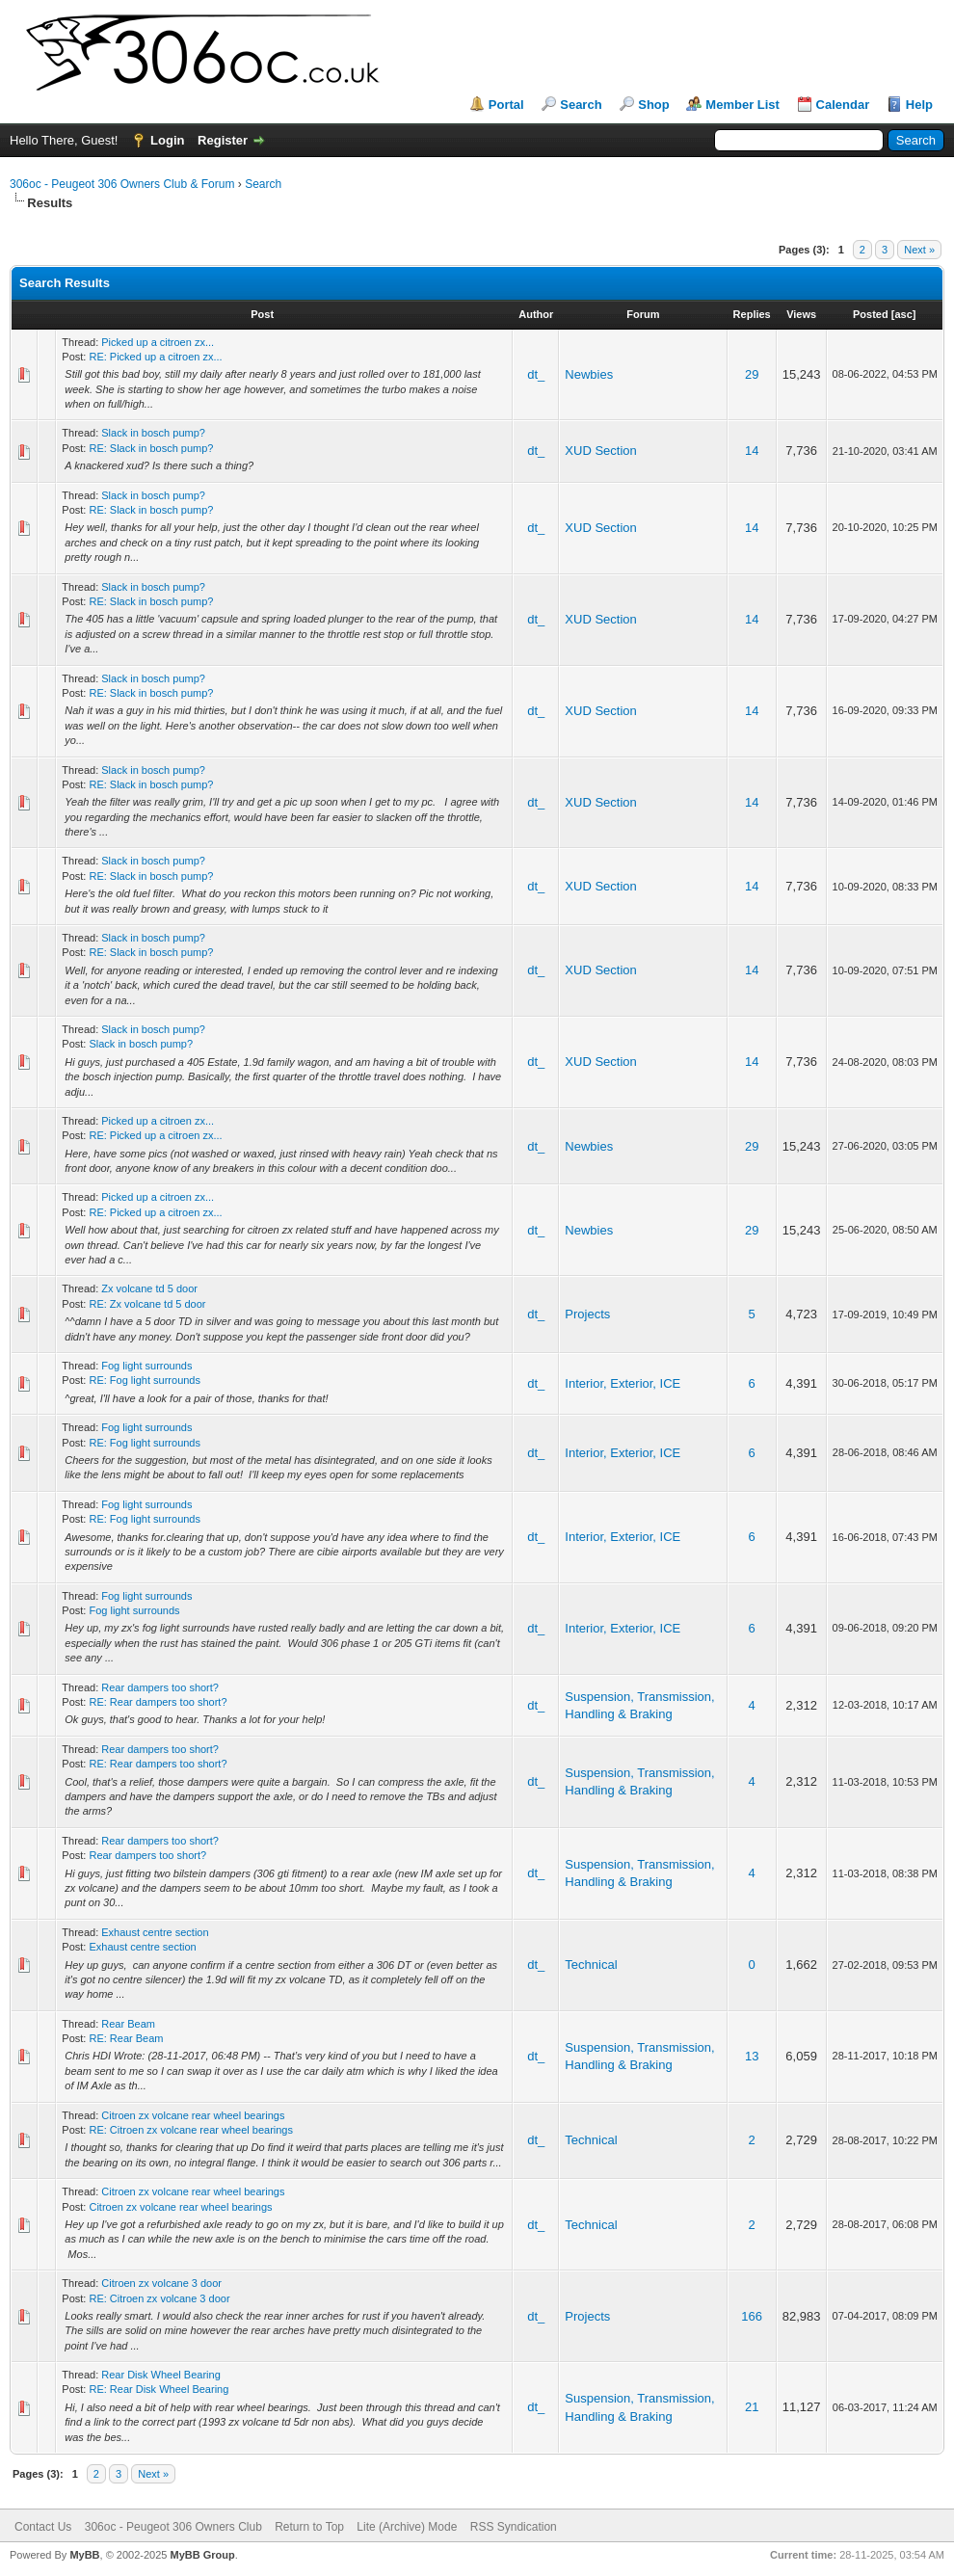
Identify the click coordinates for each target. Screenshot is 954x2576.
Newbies (589, 374)
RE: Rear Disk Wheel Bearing (158, 2389)
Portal (506, 104)
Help (919, 104)
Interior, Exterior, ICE (622, 1383)
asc (903, 314)
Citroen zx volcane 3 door (161, 2283)
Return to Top (309, 2527)
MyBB (84, 2555)
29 (751, 374)
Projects (587, 1314)
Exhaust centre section (154, 1932)
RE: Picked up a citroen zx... (155, 356)
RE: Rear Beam (126, 2038)
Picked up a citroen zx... (157, 342)
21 (751, 2407)
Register (223, 140)
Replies (752, 314)
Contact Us (42, 2527)
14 (751, 450)
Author (535, 314)
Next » (919, 249)
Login (167, 140)
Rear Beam (128, 2024)
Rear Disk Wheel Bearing (161, 2374)
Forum (642, 314)
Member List (742, 104)
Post (262, 314)
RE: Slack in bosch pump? (151, 448)
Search (580, 104)
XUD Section (600, 450)
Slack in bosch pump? (153, 432)
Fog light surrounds (146, 1365)
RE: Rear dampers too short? (157, 1702)
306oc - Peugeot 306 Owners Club (173, 2527)
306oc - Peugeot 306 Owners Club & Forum (122, 184)
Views (801, 314)
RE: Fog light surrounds (144, 1380)
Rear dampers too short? (160, 1687)
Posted (870, 314)
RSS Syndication (513, 2527)
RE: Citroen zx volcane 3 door (159, 2298)
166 (751, 2316)
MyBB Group (202, 2555)
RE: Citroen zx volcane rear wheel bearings (191, 2130)
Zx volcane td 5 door (149, 1288)
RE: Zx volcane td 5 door (147, 1304)
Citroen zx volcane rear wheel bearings (192, 2115)
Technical (591, 1964)
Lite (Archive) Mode (407, 2527)
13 (751, 2056)
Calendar (843, 104)
